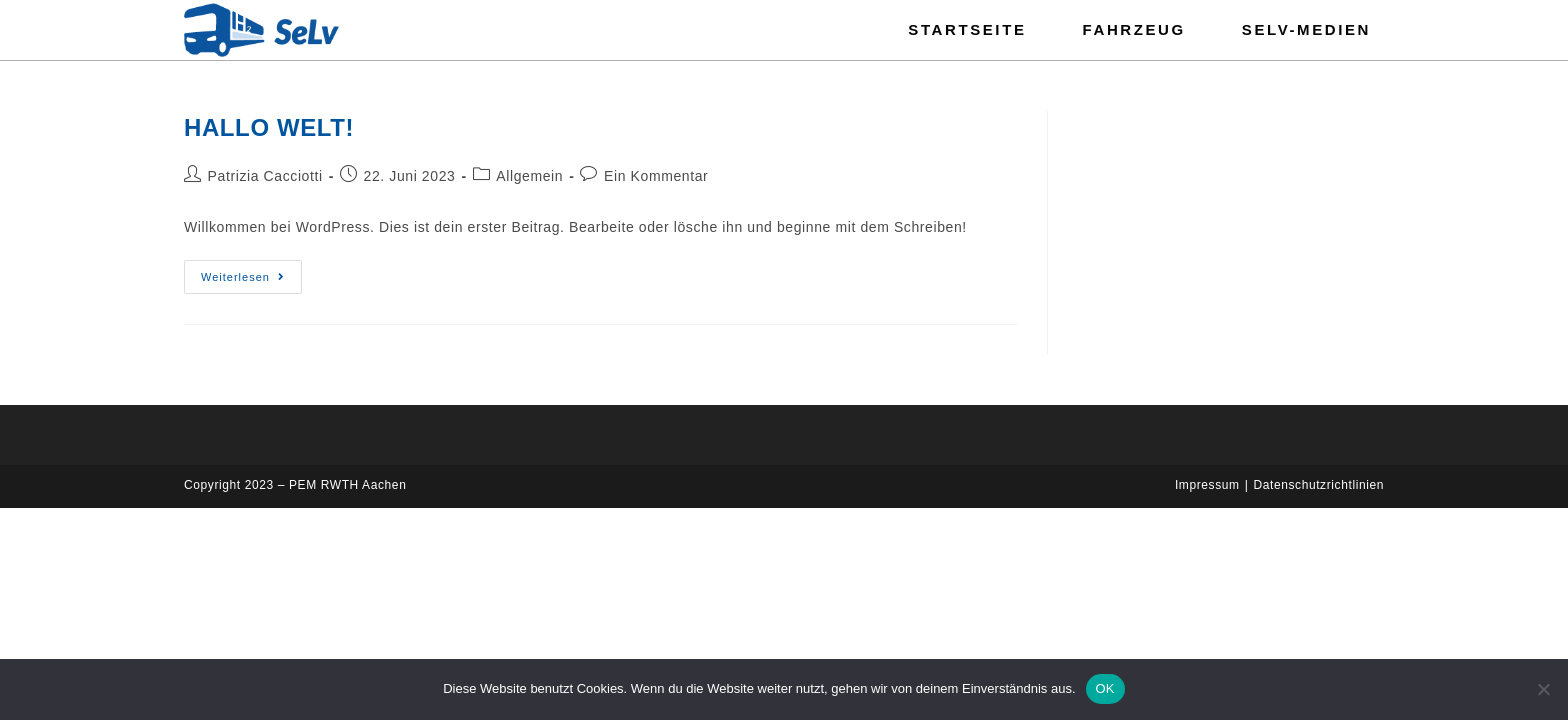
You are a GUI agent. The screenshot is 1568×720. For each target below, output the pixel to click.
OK (1105, 688)
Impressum (1207, 485)
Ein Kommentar (656, 176)
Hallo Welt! (269, 127)
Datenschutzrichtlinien (1318, 485)
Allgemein (529, 176)
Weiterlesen (251, 271)
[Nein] (1543, 689)
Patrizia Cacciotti (265, 176)
